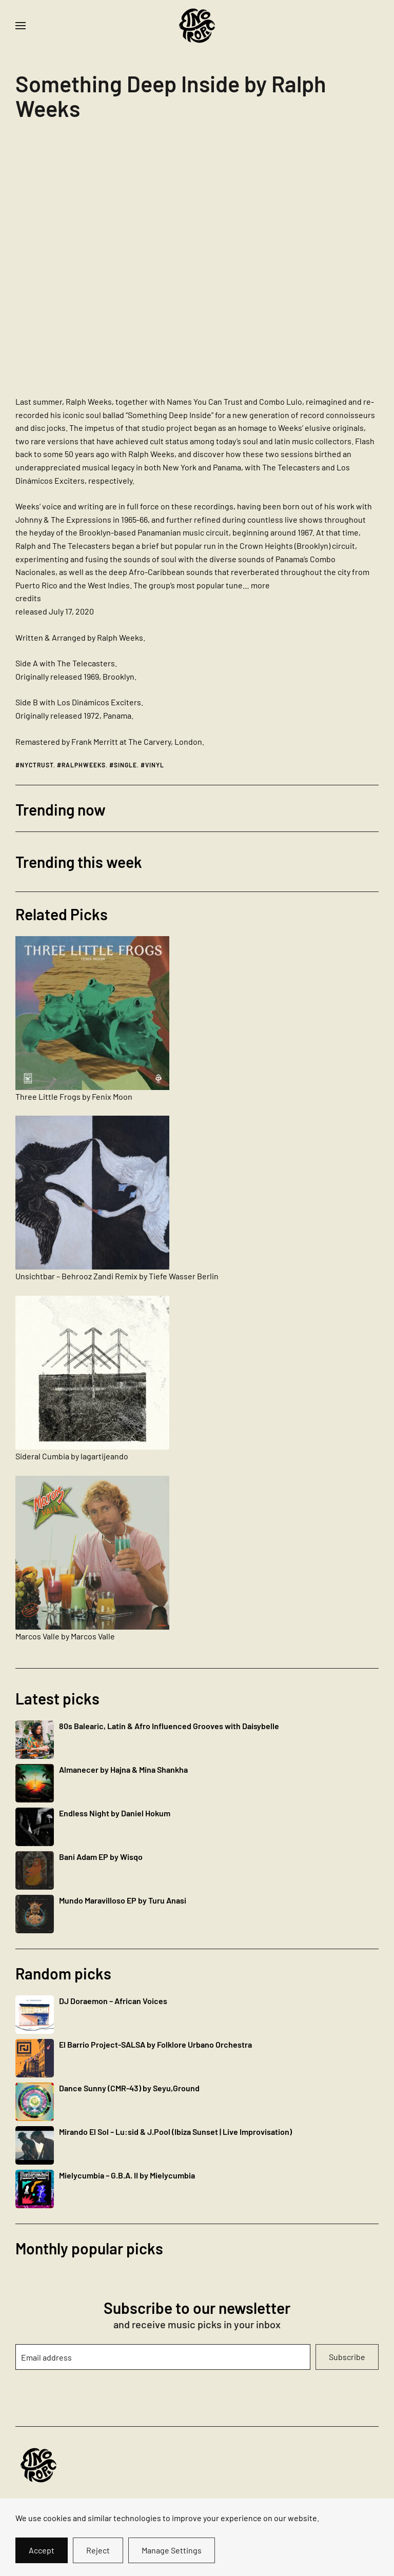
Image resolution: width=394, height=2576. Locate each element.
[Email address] (162, 2357)
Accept (41, 2550)
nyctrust (36, 764)
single (125, 764)
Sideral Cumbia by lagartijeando (71, 1456)
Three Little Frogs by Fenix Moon (73, 1096)
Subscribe (347, 2357)
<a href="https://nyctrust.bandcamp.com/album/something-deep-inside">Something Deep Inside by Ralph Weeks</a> (105, 261)
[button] (20, 25)
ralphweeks (84, 764)
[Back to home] (197, 25)
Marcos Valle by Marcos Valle (65, 1636)
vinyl (154, 764)
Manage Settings (172, 2550)
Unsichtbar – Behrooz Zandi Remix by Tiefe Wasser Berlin (117, 1276)
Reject (98, 2550)
